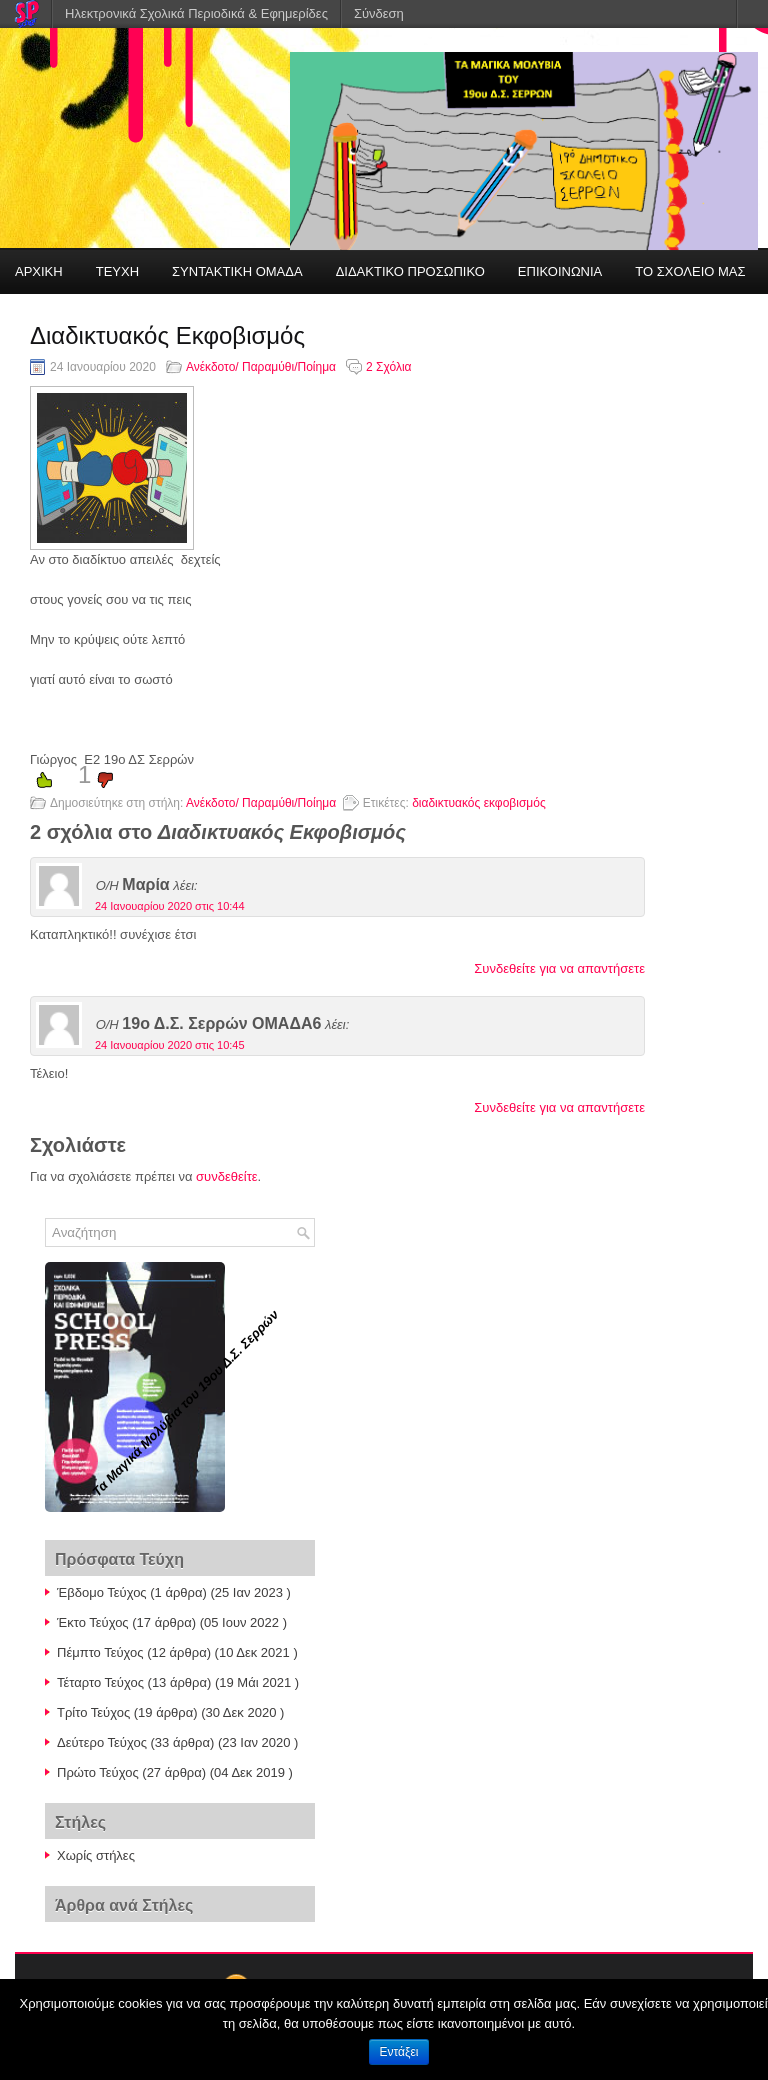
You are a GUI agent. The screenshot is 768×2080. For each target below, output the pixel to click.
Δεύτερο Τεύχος (102, 1742)
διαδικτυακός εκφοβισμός (479, 803)
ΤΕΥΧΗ (117, 271)
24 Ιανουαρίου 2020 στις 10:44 (170, 906)
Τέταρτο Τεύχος (100, 1682)
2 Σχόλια (388, 367)
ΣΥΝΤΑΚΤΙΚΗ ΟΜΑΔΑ (237, 271)
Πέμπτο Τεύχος (100, 1652)
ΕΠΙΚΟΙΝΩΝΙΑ (560, 271)
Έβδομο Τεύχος (102, 1592)
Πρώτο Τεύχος (98, 1772)
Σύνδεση (379, 13)
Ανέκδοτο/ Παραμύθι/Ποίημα (261, 367)
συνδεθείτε (227, 1176)
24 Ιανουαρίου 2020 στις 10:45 (170, 1045)
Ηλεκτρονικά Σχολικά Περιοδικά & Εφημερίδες (196, 13)
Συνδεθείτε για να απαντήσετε (559, 968)
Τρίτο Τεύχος (93, 1712)
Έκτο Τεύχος (93, 1622)
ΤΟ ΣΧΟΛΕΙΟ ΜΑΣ (690, 271)
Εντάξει (399, 2052)
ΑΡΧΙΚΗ (39, 271)
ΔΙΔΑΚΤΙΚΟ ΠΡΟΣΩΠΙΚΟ (410, 271)
